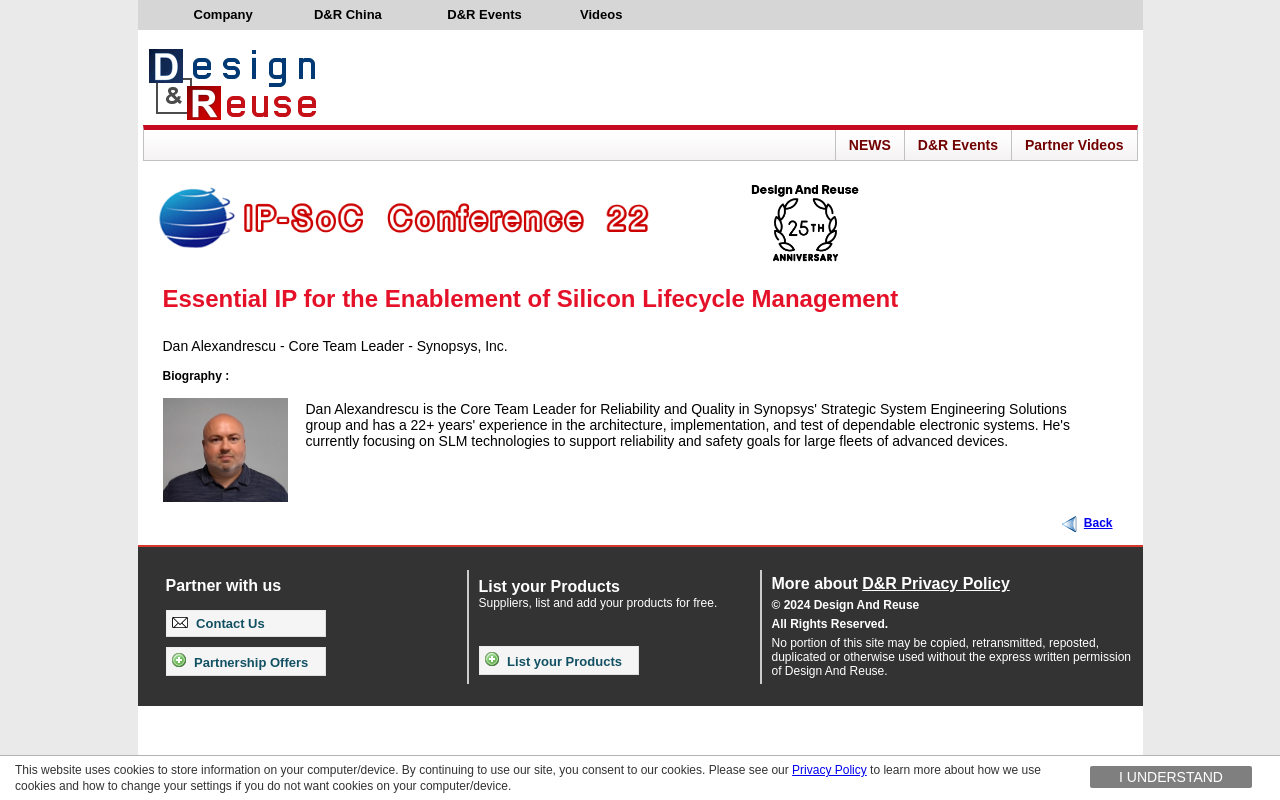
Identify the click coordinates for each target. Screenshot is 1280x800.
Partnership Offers (240, 662)
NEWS (870, 145)
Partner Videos (1074, 145)
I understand (1171, 777)
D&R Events (958, 145)
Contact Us (218, 623)
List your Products (553, 661)
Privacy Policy (829, 770)
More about (891, 583)
